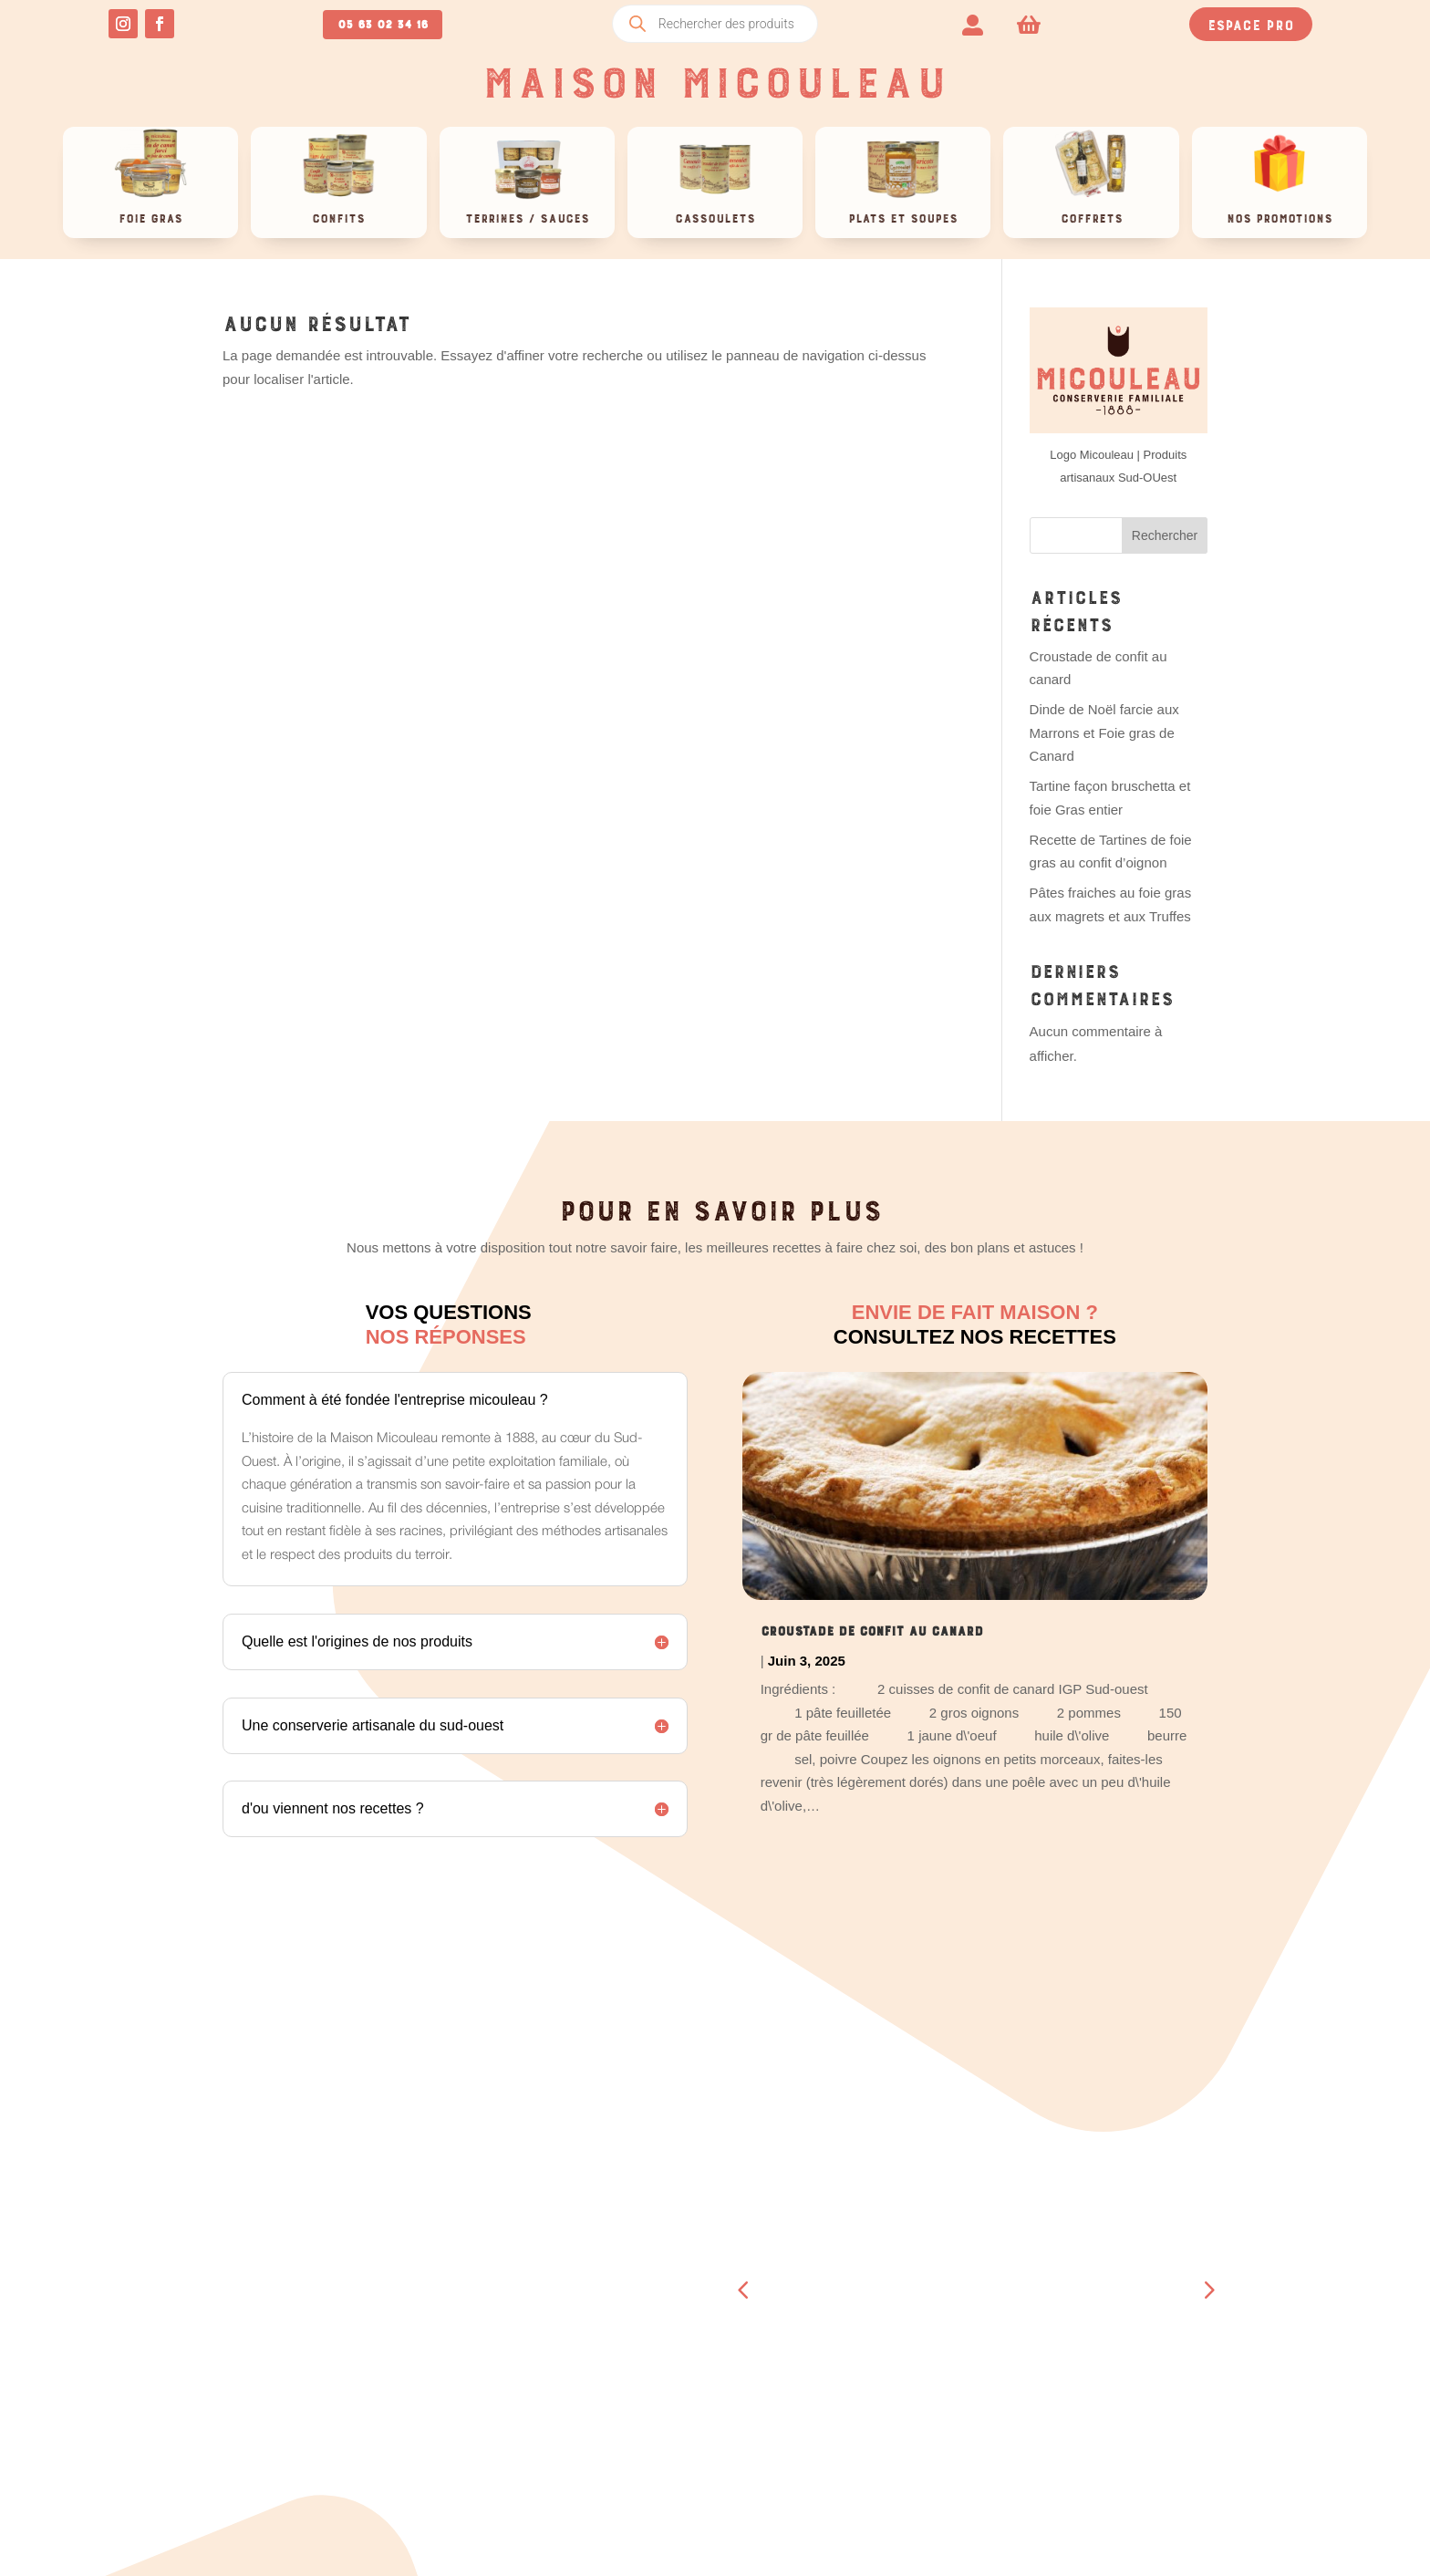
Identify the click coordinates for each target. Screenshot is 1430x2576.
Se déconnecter (398, 2383)
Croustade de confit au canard (872, 1636)
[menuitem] (972, 23)
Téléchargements (405, 2288)
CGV (1172, 2357)
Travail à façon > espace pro (717, 2265)
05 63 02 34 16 (382, 22)
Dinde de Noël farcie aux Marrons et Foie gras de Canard (1104, 741)
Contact (915, 2383)
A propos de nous (948, 2360)
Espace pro (1250, 23)
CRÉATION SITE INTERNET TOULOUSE (944, 2539)
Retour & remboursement (1247, 2404)
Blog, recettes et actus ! (707, 2241)
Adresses (376, 2312)
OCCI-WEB (807, 2539)
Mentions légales (1220, 2381)
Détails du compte (408, 2360)
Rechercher (1164, 543)
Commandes (383, 2265)
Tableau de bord (402, 2241)
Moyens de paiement (412, 2336)
